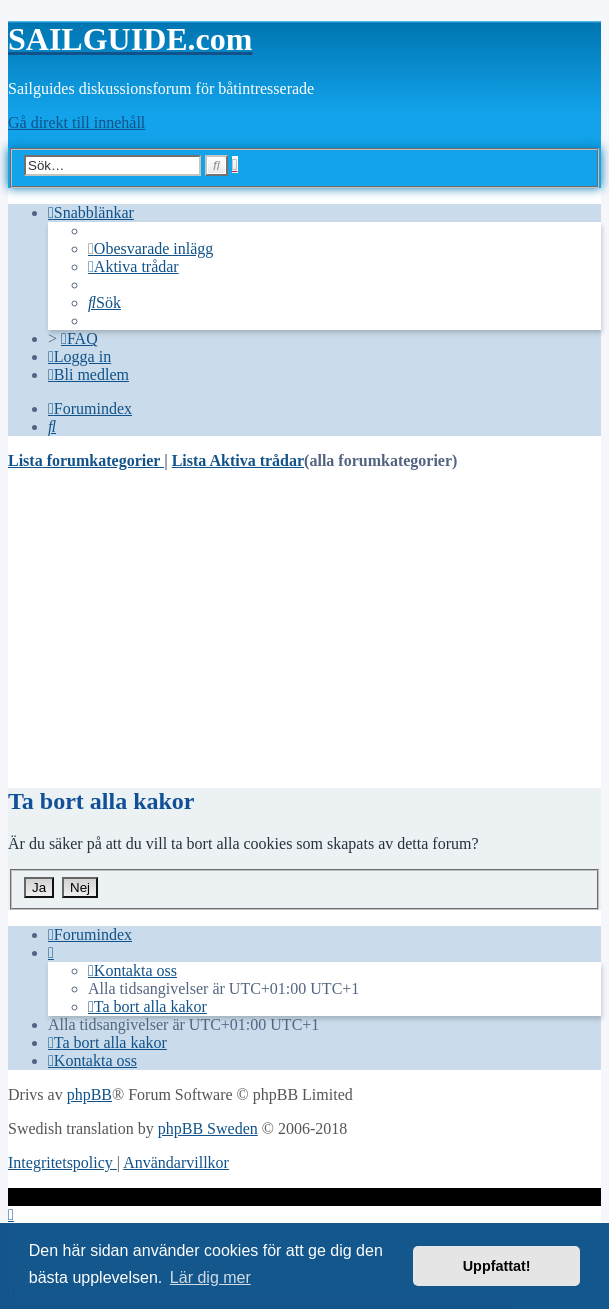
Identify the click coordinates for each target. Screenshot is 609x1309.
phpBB (89, 1094)
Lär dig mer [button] (210, 1277)
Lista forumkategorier (86, 460)
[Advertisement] (304, 628)
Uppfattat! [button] (497, 1266)
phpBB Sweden (208, 1128)
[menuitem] (150, 248)
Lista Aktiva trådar (238, 460)
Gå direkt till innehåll (76, 122)
